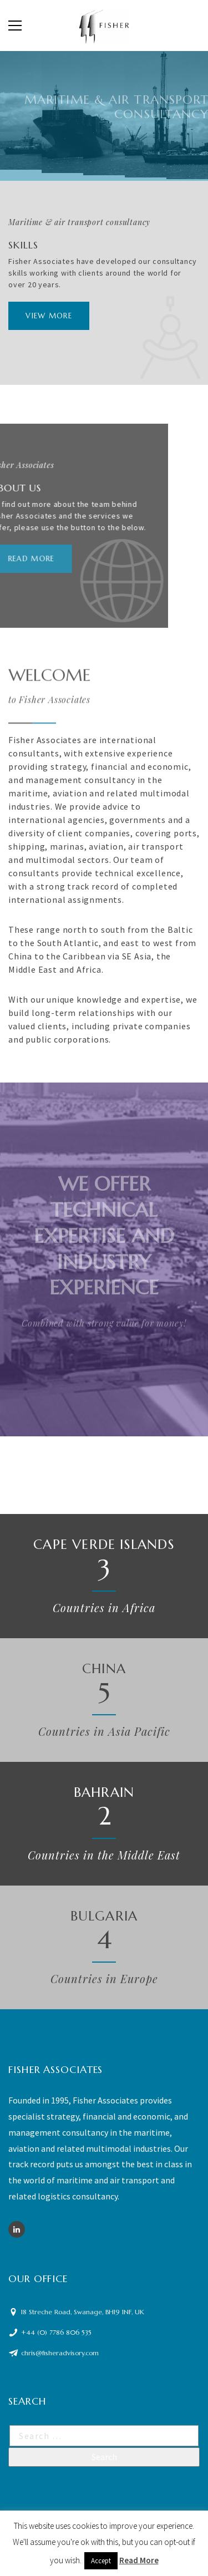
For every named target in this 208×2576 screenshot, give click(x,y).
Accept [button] (101, 2560)
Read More (139, 2560)
